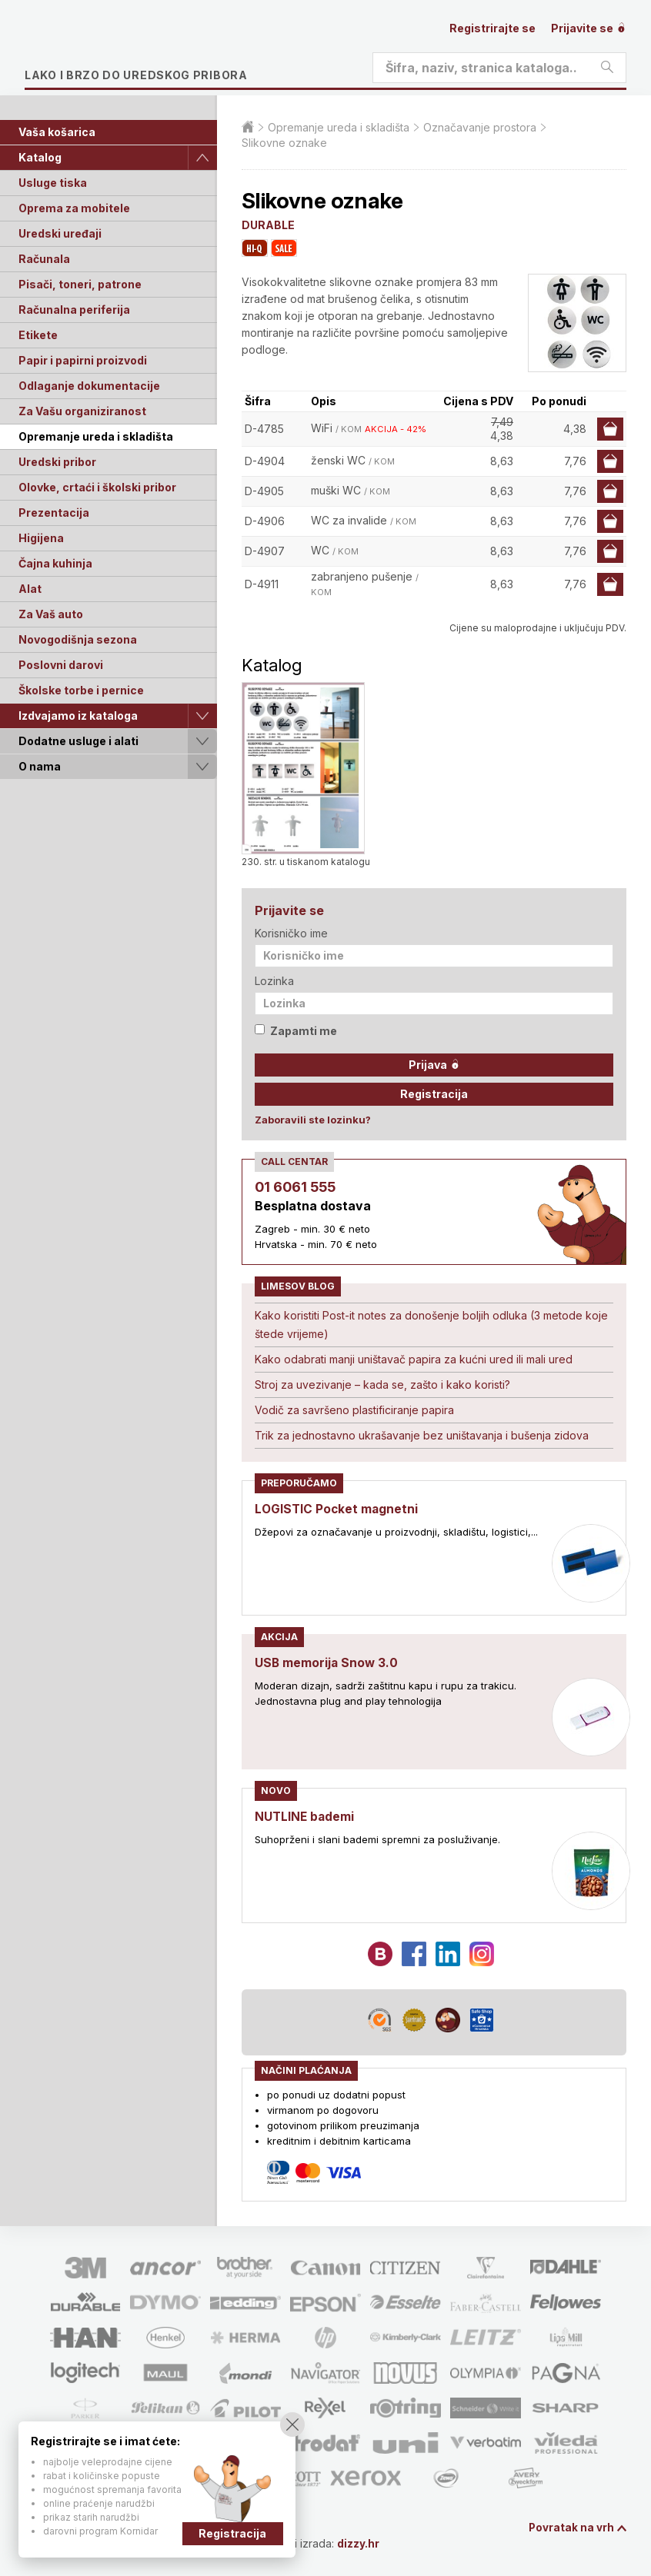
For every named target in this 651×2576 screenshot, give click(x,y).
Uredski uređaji (60, 233)
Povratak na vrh (571, 2527)
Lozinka (274, 980)
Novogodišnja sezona (77, 639)
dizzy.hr (363, 2543)
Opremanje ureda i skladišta (95, 436)
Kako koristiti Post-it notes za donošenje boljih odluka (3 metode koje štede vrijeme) (431, 1324)
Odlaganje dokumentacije (89, 385)
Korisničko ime (291, 933)
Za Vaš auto (50, 614)
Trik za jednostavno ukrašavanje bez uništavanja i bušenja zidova (422, 1435)
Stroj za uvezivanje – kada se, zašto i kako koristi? (382, 1384)
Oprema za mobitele (74, 208)
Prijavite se (588, 28)
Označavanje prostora (479, 127)
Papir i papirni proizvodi (82, 360)
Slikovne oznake (284, 142)
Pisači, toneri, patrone (80, 284)
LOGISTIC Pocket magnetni (338, 1508)
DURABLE (268, 224)
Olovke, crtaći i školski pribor (97, 487)
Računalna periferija (74, 309)
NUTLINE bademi (305, 1816)
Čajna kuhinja (55, 563)
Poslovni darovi (60, 664)
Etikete (38, 334)
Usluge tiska (52, 182)
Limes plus (170, 49)
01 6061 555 (295, 1187)
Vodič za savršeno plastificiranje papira (354, 1409)
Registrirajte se (492, 28)
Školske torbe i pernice (81, 690)
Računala (44, 258)
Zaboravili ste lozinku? (313, 1119)
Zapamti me (296, 1030)
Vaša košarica (56, 131)
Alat (30, 588)
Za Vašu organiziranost (82, 411)
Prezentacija (53, 512)
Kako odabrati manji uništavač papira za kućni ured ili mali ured (414, 1359)
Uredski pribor (57, 461)
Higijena (41, 537)
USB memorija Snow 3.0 (327, 1662)
